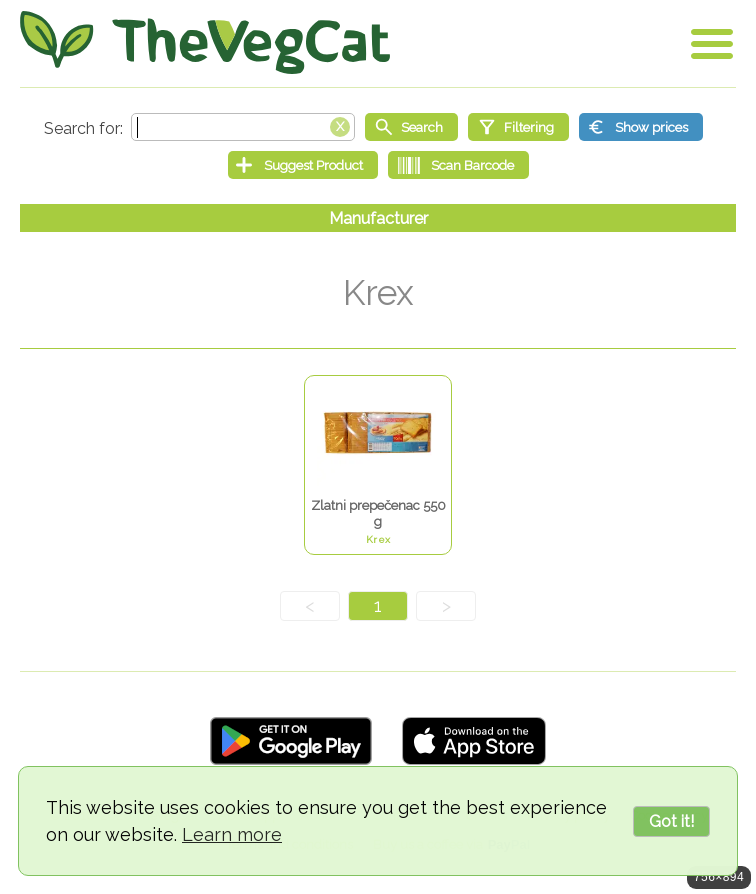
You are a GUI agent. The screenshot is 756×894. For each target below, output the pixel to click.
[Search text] (243, 127)
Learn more (232, 834)
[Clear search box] (340, 125)
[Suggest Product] (303, 165)
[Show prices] (641, 127)
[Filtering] (518, 127)
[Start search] (411, 127)
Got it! (671, 821)
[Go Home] (205, 42)
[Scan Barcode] (458, 165)
